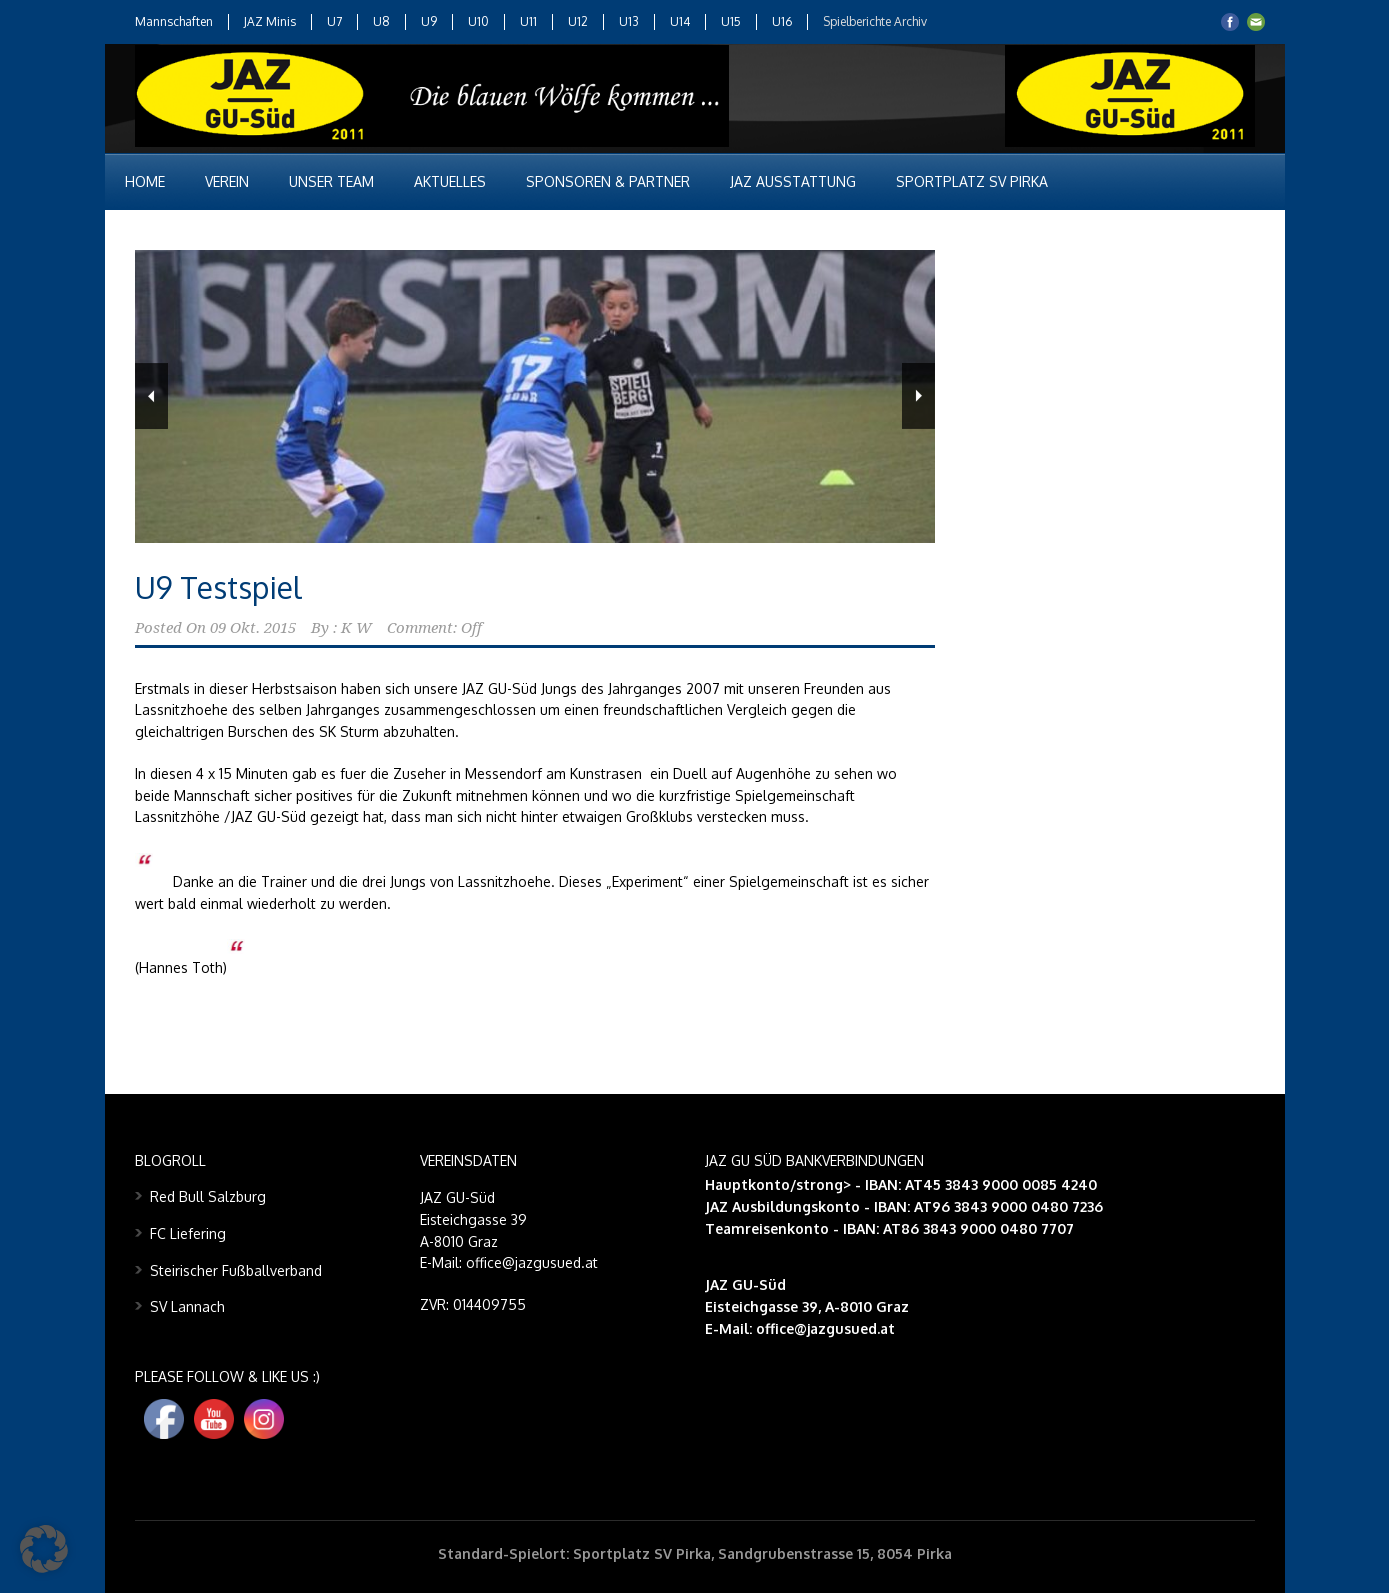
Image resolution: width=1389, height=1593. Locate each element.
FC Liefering (188, 1233)
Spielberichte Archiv (875, 21)
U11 (528, 21)
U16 (782, 21)
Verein (227, 181)
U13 (629, 21)
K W (356, 628)
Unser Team (331, 181)
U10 (478, 21)
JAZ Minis (270, 21)
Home (145, 181)
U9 (429, 21)
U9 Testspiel (218, 587)
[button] (44, 1549)
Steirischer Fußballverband (236, 1270)
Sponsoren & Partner (608, 181)
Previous (151, 396)
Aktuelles (450, 181)
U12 (578, 21)
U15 (731, 21)
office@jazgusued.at (825, 1328)
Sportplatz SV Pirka (972, 181)
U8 (381, 21)
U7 (334, 21)
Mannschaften (174, 21)
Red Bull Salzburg (208, 1196)
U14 (680, 21)
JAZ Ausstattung (793, 181)
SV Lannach (187, 1306)
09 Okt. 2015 (253, 628)
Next (918, 396)
